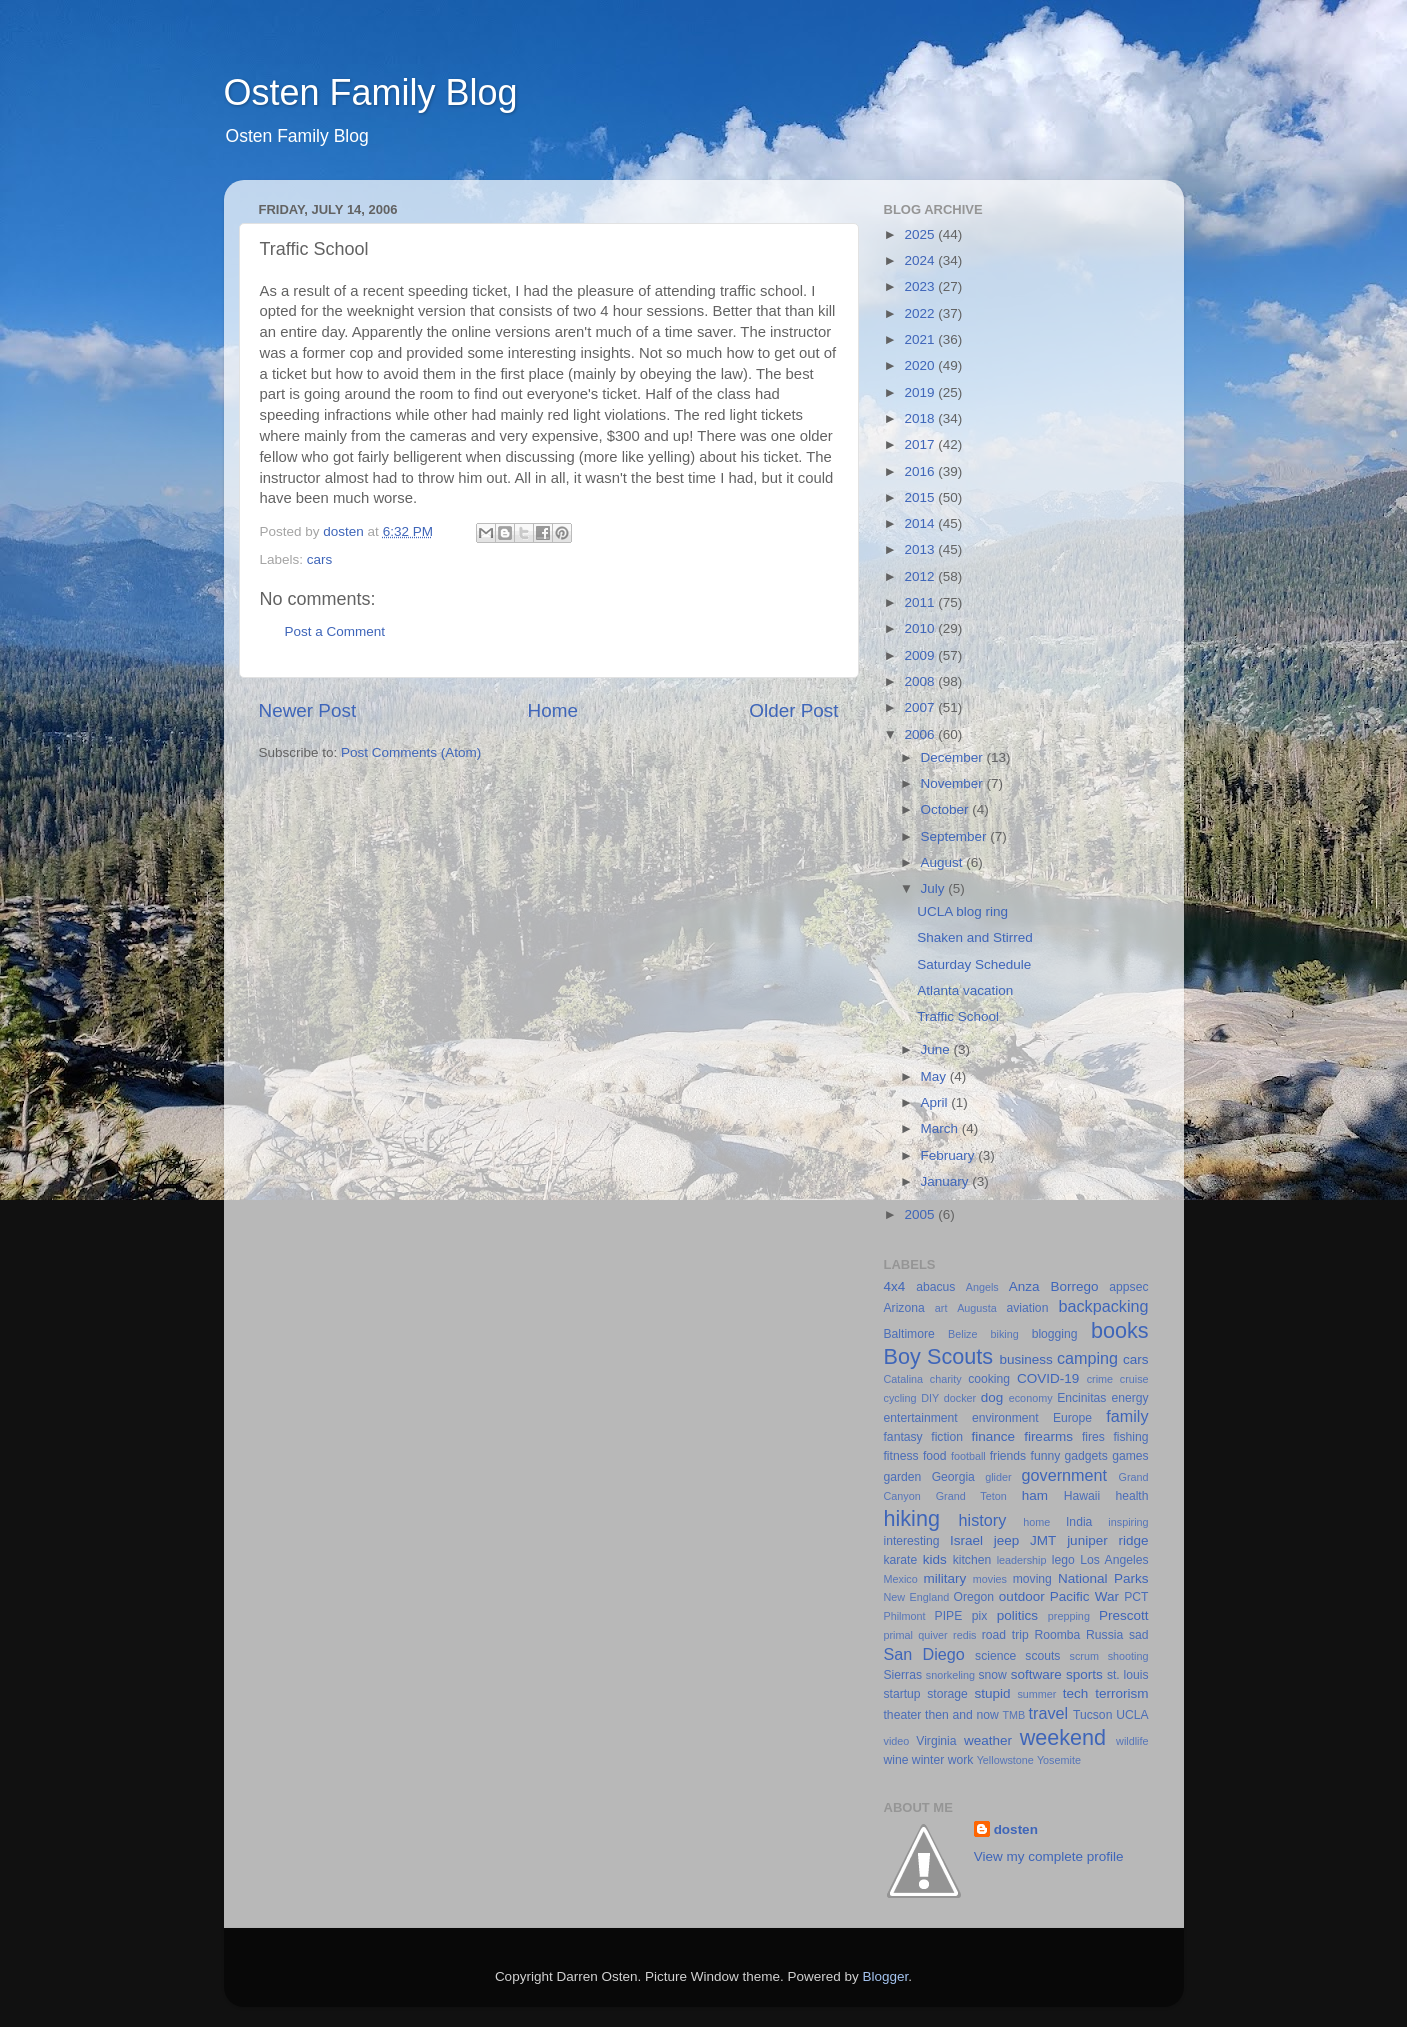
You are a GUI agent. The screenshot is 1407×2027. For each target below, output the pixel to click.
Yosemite (1059, 1760)
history (983, 1520)
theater (903, 1715)
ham (1035, 1495)
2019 (921, 392)
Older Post (793, 710)
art (941, 1308)
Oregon (974, 1597)
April (936, 1102)
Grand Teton (971, 1496)
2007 (921, 707)
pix (980, 1616)
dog (992, 1397)
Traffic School (958, 1016)
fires (1093, 1437)
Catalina (904, 1379)
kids (935, 1559)
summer (1036, 1694)
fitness (901, 1456)
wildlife (1132, 1741)
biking (1004, 1334)
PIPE (949, 1616)
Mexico (901, 1579)
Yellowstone (1005, 1760)
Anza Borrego (1054, 1286)
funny (1046, 1456)
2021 (921, 339)
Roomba (1057, 1635)
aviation (1028, 1308)
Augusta (977, 1308)
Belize (962, 1334)
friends (1008, 1456)
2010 (921, 628)
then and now (962, 1715)
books (1120, 1330)
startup (902, 1694)
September (956, 836)
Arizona (904, 1308)
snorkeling (950, 1675)
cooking (989, 1379)
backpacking (1104, 1306)
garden (903, 1477)
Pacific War (1084, 1596)
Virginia (936, 1741)
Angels (982, 1287)
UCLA (1132, 1715)
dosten (1016, 1829)
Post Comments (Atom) (411, 752)
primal (898, 1635)
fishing (1130, 1437)
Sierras (903, 1675)
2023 (921, 286)
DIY (930, 1398)
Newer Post (308, 710)
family (1127, 1416)
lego (1063, 1560)
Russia (1104, 1635)
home (1036, 1522)
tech (1076, 1693)
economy (1031, 1398)
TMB (1013, 1715)
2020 (921, 365)
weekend (1063, 1737)
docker (960, 1398)
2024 (921, 260)
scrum (1084, 1656)
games (1130, 1456)
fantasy (903, 1437)
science (995, 1656)
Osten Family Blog (371, 92)
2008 (921, 681)
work (961, 1760)
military (944, 1578)
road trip (1005, 1635)
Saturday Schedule (974, 964)
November (954, 783)
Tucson (1092, 1715)
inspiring (1128, 1522)
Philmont (905, 1616)
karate (901, 1560)
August (944, 862)
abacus (935, 1287)
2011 (921, 602)
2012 (921, 576)
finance (994, 1436)
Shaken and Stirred (975, 937)
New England (917, 1597)
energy (1129, 1398)
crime (1100, 1379)
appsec (1128, 1287)
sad (1139, 1635)
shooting (1128, 1656)
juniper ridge (1107, 1540)
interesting (912, 1541)
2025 (921, 234)
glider (998, 1477)
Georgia (953, 1477)
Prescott (1124, 1615)
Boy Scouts (939, 1356)
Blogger (886, 1976)
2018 (921, 418)
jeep (1007, 1540)
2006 (921, 734)
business (1025, 1359)
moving (1032, 1579)
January (947, 1181)
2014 (921, 523)
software (1036, 1674)
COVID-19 (1048, 1378)
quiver (932, 1635)
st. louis (1128, 1675)
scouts (1042, 1656)
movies (990, 1579)
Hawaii (1082, 1496)
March (941, 1128)
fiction (947, 1437)
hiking (912, 1518)
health (1131, 1496)
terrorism (1121, 1693)
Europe (1072, 1418)
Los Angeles (1114, 1560)
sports (1084, 1674)
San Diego (924, 1654)
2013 (921, 549)
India (1079, 1522)
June (937, 1049)
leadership (1022, 1560)
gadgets (1086, 1456)
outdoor (1022, 1596)
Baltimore (909, 1334)
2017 (921, 444)
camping (1087, 1358)
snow (992, 1675)
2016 (921, 471)
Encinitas (1081, 1398)
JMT (1043, 1540)
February (950, 1155)
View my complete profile (1049, 1856)
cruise (1134, 1379)
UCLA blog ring (962, 911)
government (1064, 1475)
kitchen (972, 1560)
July (935, 888)
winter (928, 1760)
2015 (921, 497)
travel (1049, 1713)
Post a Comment (335, 631)
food (935, 1456)
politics (1017, 1615)
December (954, 757)
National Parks (1103, 1578)
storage (947, 1694)
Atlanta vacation (965, 990)
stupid (992, 1693)
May (935, 1076)
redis (964, 1635)
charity (946, 1379)
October (947, 809)
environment (1005, 1418)
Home (553, 710)
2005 (921, 1214)
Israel (966, 1540)
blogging (1055, 1334)
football (968, 1456)
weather (988, 1740)
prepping (1069, 1616)
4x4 (895, 1286)
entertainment (921, 1418)
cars (320, 559)
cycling (900, 1398)
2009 (921, 655)
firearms (1048, 1436)
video (897, 1741)
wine (896, 1760)
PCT (1136, 1597)
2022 (921, 313)
